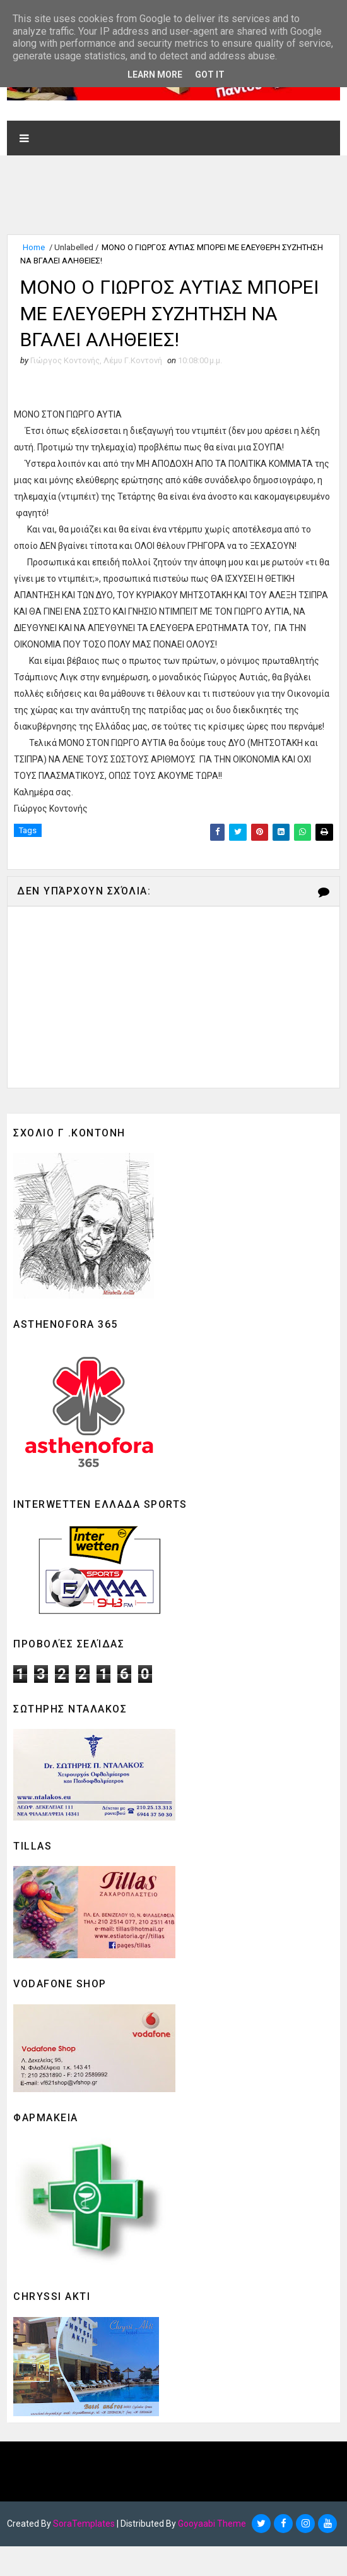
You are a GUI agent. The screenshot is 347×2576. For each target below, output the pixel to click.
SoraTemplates (84, 2554)
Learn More (154, 74)
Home (34, 246)
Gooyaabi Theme (212, 2554)
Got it (210, 74)
